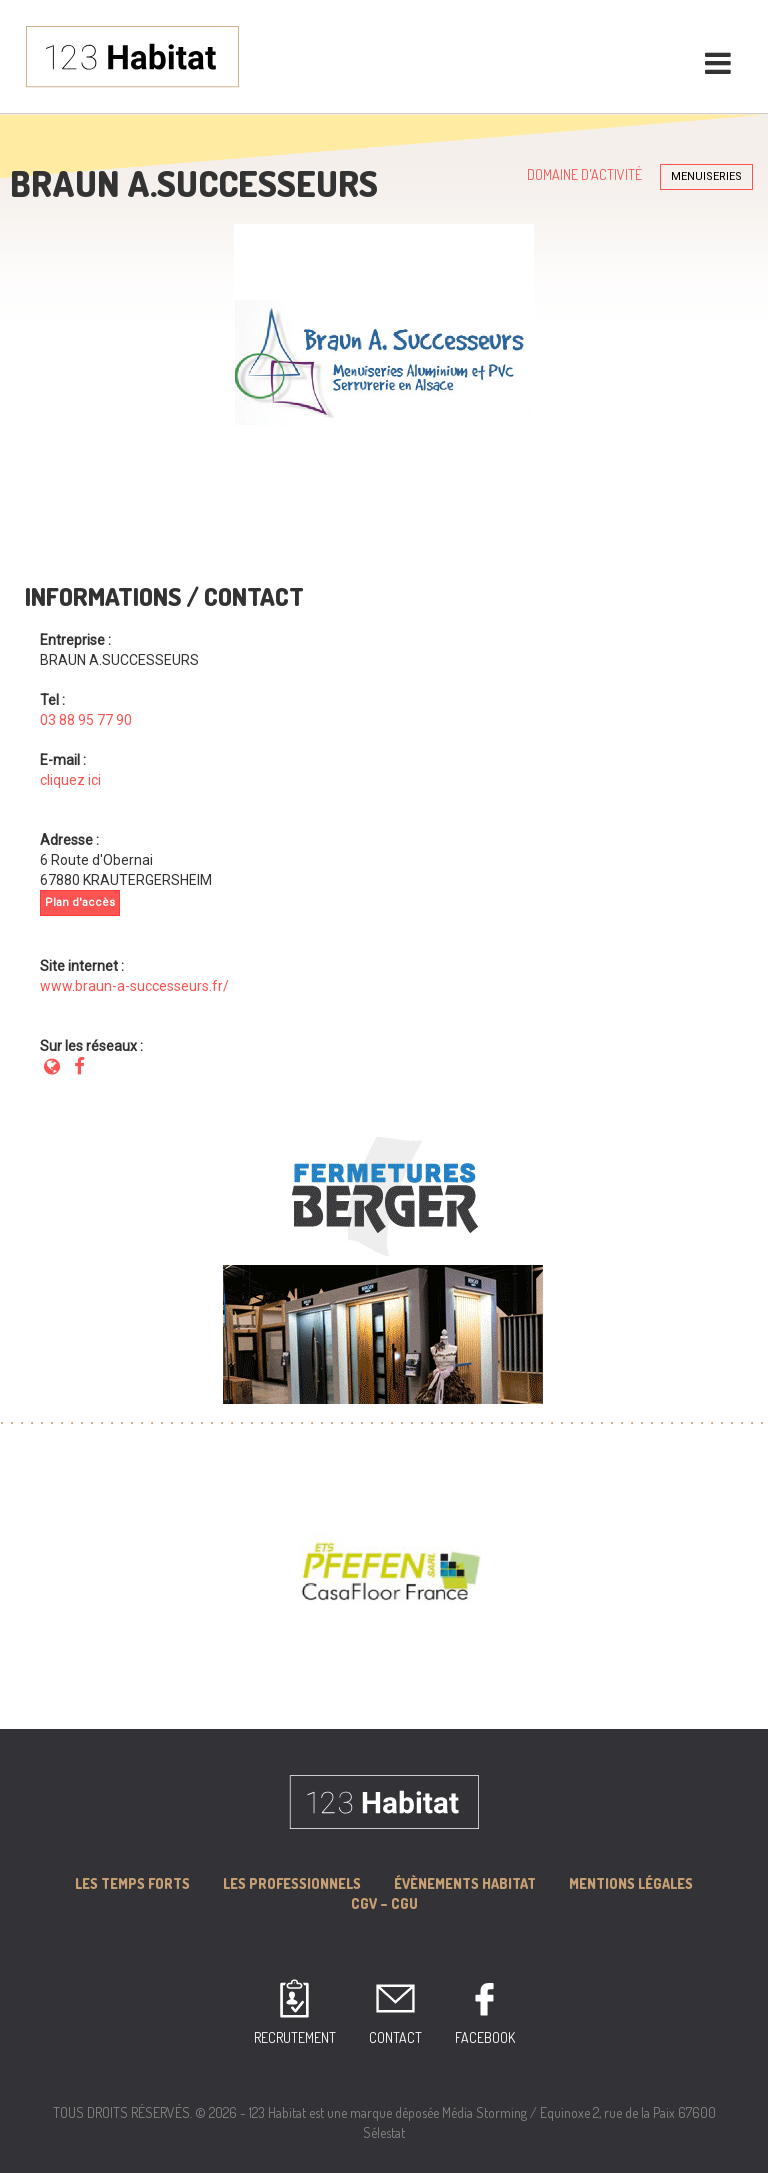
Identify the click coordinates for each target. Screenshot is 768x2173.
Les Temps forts (132, 1883)
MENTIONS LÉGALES (631, 1883)
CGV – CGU (384, 1903)
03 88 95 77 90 (86, 720)
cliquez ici (70, 780)
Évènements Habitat (465, 1883)
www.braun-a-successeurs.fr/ (134, 986)
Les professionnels (292, 1883)
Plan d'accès (80, 902)
